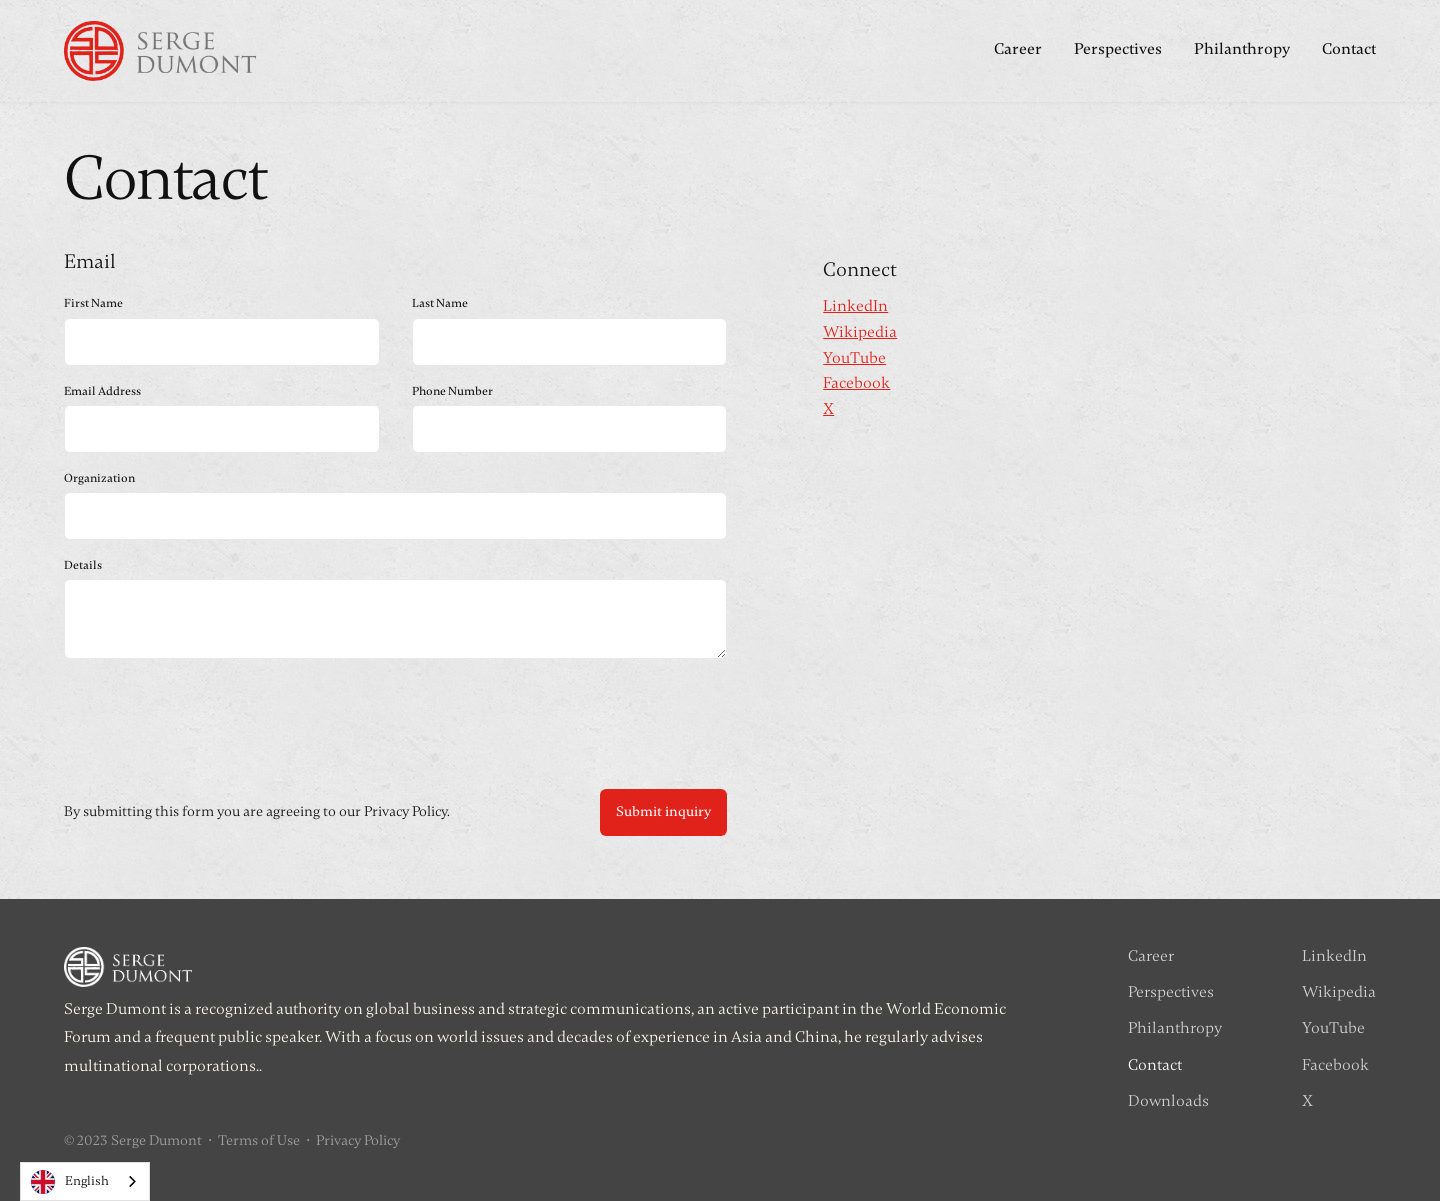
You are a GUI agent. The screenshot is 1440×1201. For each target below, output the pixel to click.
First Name (93, 303)
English (70, 1182)
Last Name (440, 303)
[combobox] (85, 1181)
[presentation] (216, 718)
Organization (99, 478)
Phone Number (452, 391)
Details (83, 565)
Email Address (102, 391)
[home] (160, 51)
